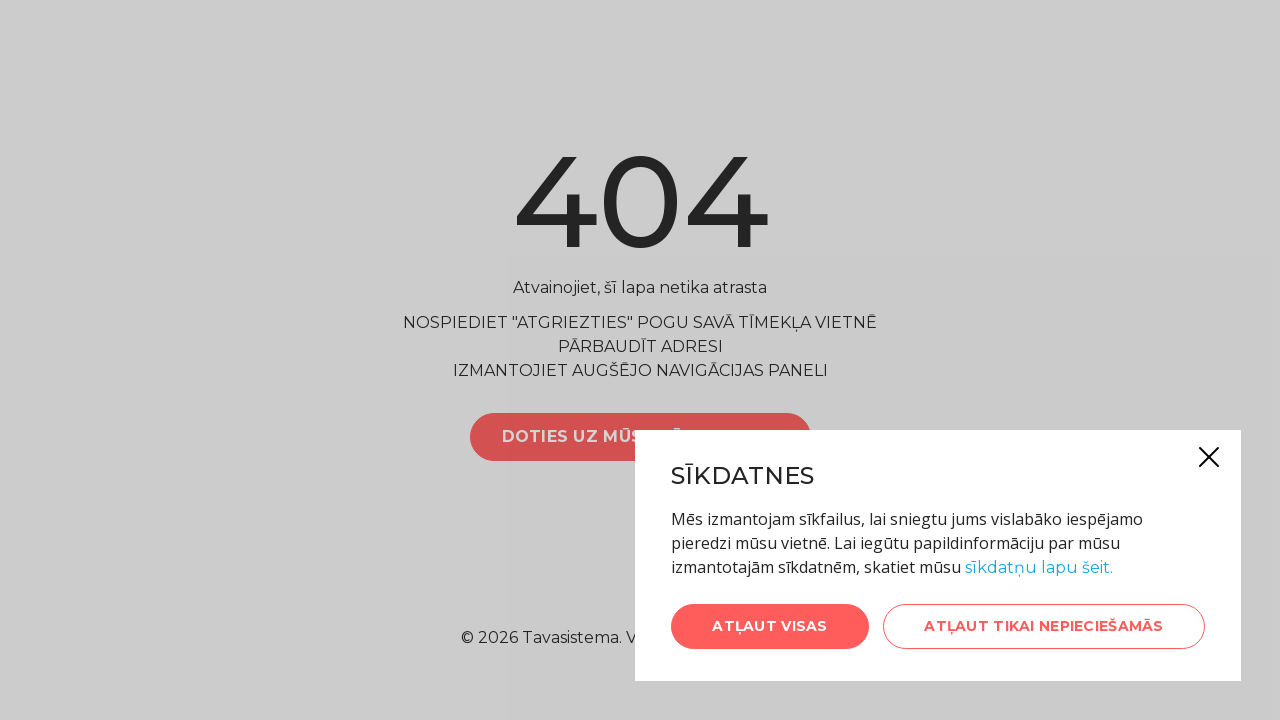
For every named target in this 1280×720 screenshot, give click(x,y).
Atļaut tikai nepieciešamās (1043, 626)
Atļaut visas (769, 626)
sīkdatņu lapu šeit (1037, 567)
